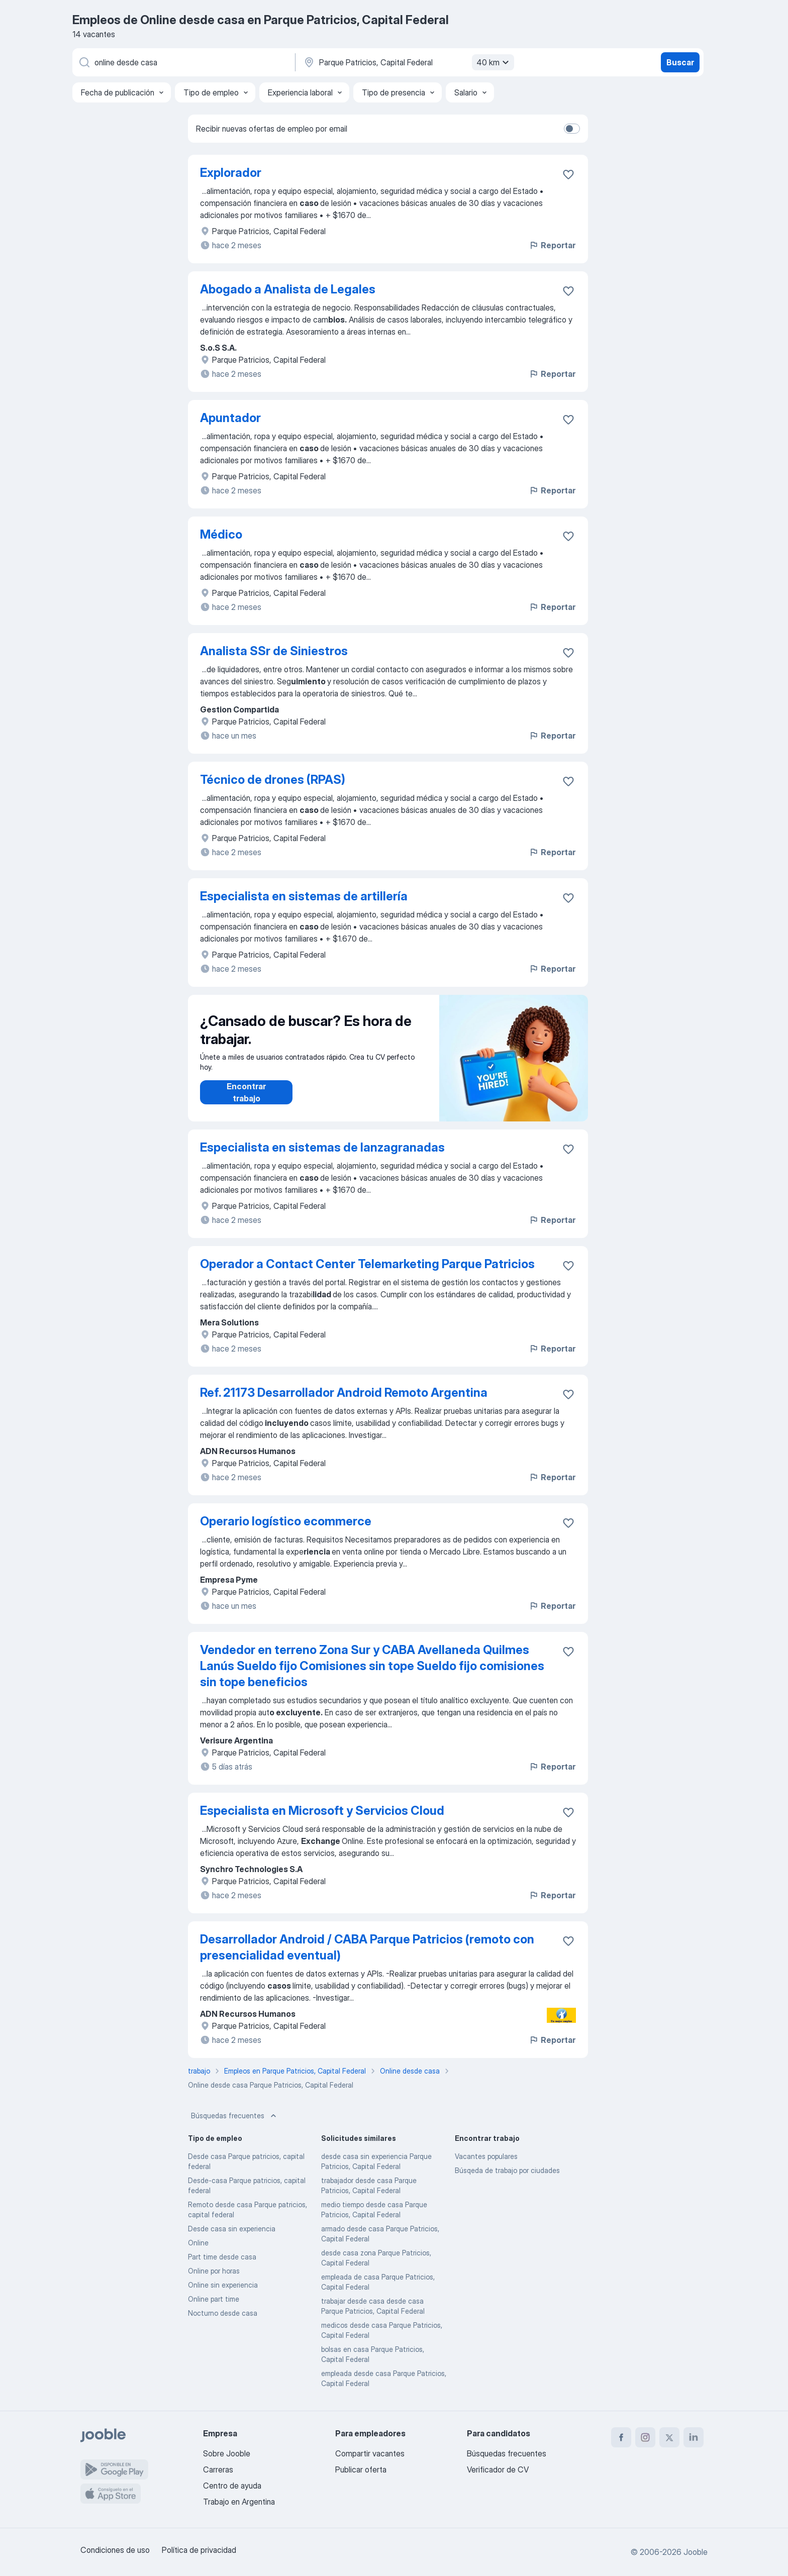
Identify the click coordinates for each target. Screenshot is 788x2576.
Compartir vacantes (370, 2453)
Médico (221, 534)
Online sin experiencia (223, 2285)
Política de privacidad (199, 2550)
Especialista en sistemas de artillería (304, 896)
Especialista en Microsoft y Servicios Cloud (322, 1810)
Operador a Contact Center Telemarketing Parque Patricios (367, 1264)
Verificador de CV (498, 2469)
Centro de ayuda (232, 2486)
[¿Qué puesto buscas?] (182, 62)
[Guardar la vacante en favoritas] (568, 174)
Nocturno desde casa (222, 2313)
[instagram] (645, 2437)
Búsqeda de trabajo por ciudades (507, 2170)
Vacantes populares (486, 2156)
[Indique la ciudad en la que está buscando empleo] (407, 62)
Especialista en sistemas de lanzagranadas (322, 1147)
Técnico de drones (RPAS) (272, 779)
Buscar (680, 62)
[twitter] (669, 2437)
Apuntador (230, 417)
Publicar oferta (360, 2469)
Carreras (218, 2469)
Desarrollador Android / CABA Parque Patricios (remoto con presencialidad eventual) (367, 1947)
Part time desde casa (222, 2256)
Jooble (695, 2552)
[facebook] (621, 2437)
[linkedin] (693, 2437)
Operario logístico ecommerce (285, 1521)
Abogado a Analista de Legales (287, 289)
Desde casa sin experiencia (231, 2228)
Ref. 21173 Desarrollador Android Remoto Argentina (343, 1392)
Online (198, 2242)
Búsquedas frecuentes (234, 2116)
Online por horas (214, 2270)
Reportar (552, 245)
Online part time (213, 2299)
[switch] (572, 129)
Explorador (230, 172)
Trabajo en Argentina (239, 2502)
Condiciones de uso (115, 2550)
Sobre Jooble (226, 2453)
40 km (494, 62)
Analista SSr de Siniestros (274, 651)
